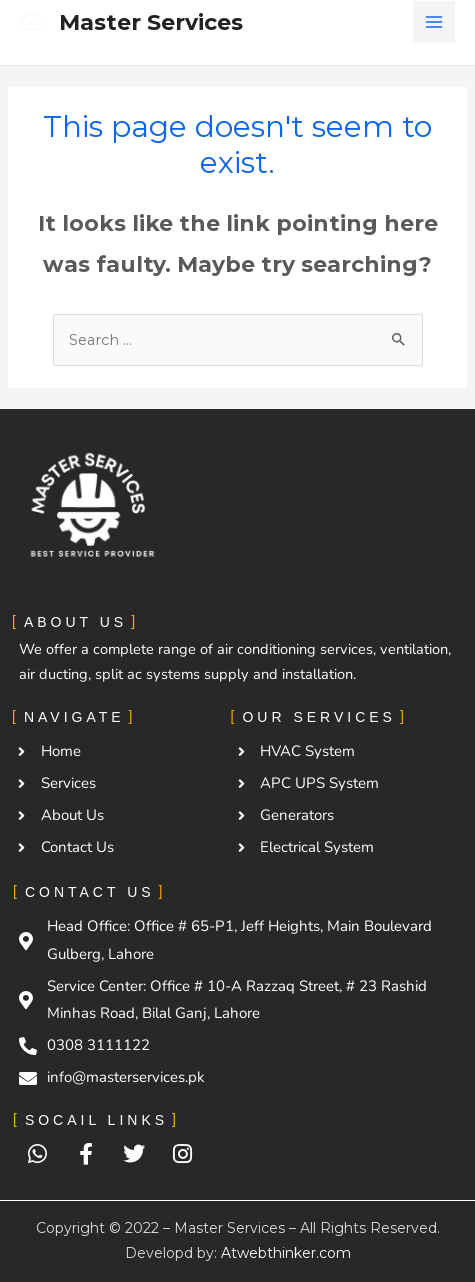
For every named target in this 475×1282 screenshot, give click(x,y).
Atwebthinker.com (286, 1253)
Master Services (151, 22)
